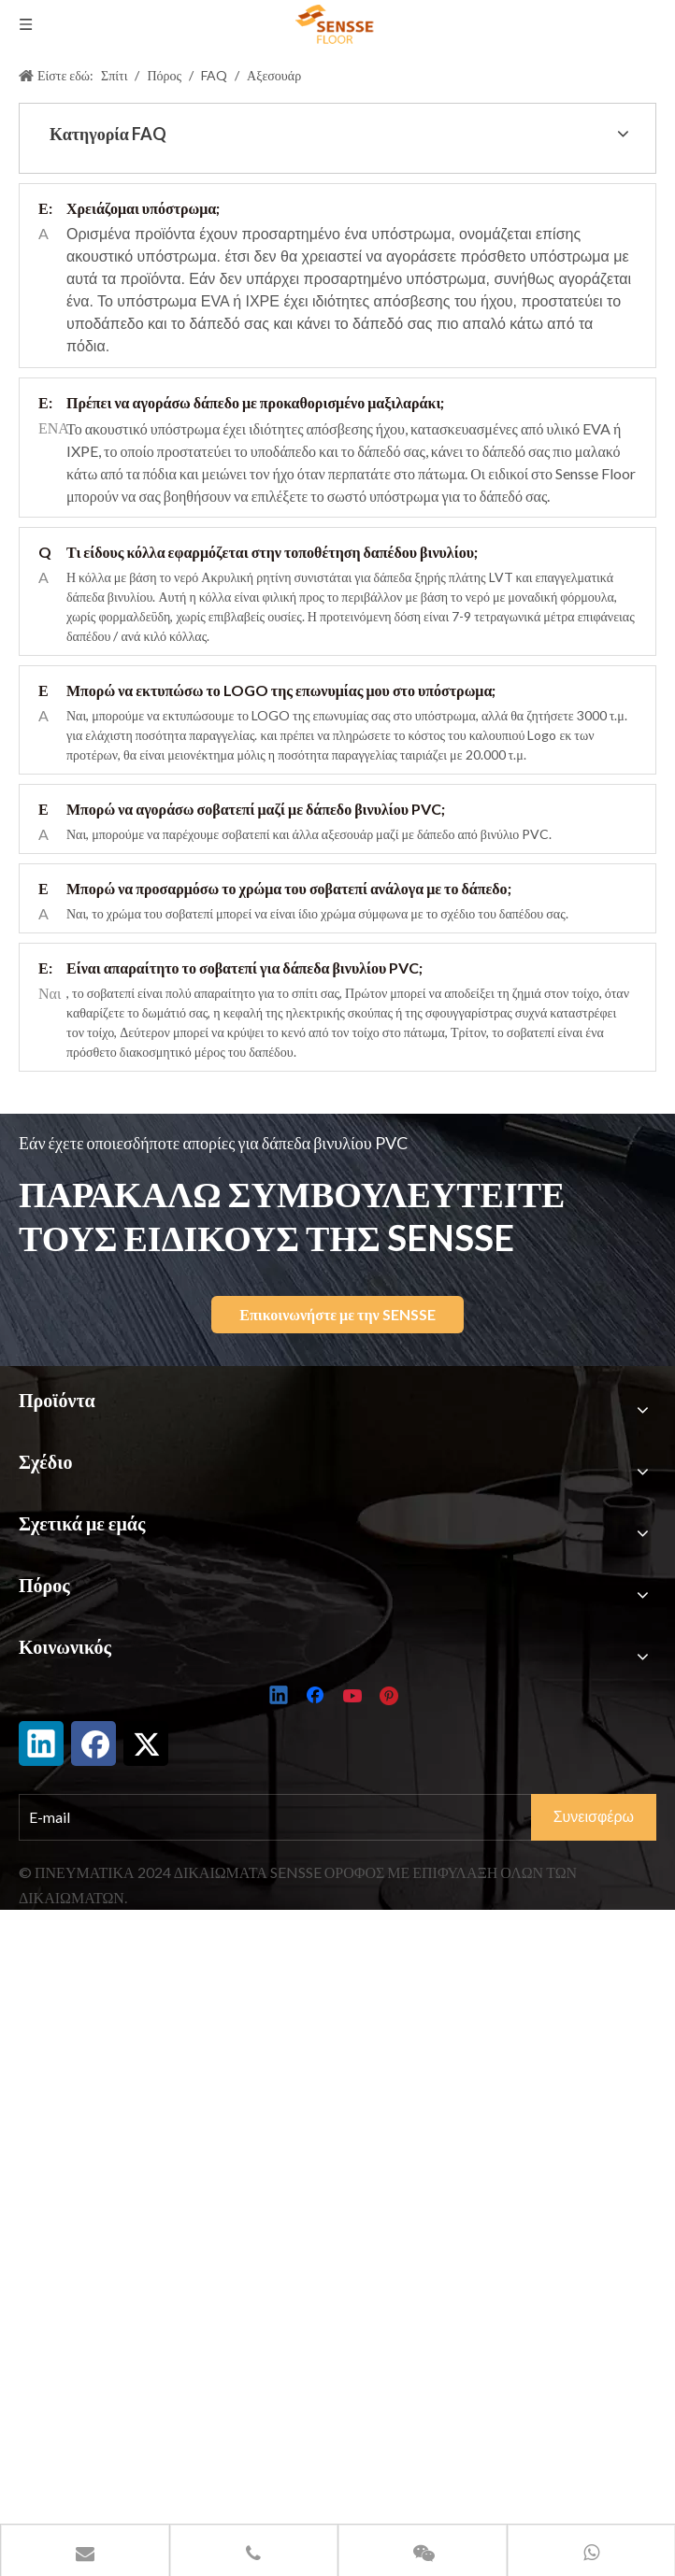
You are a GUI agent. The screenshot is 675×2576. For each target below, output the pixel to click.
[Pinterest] (392, 1697)
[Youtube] (354, 1697)
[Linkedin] (279, 1697)
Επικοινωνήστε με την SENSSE (337, 1314)
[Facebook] (317, 1697)
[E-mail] (293, 1817)
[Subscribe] (593, 1817)
